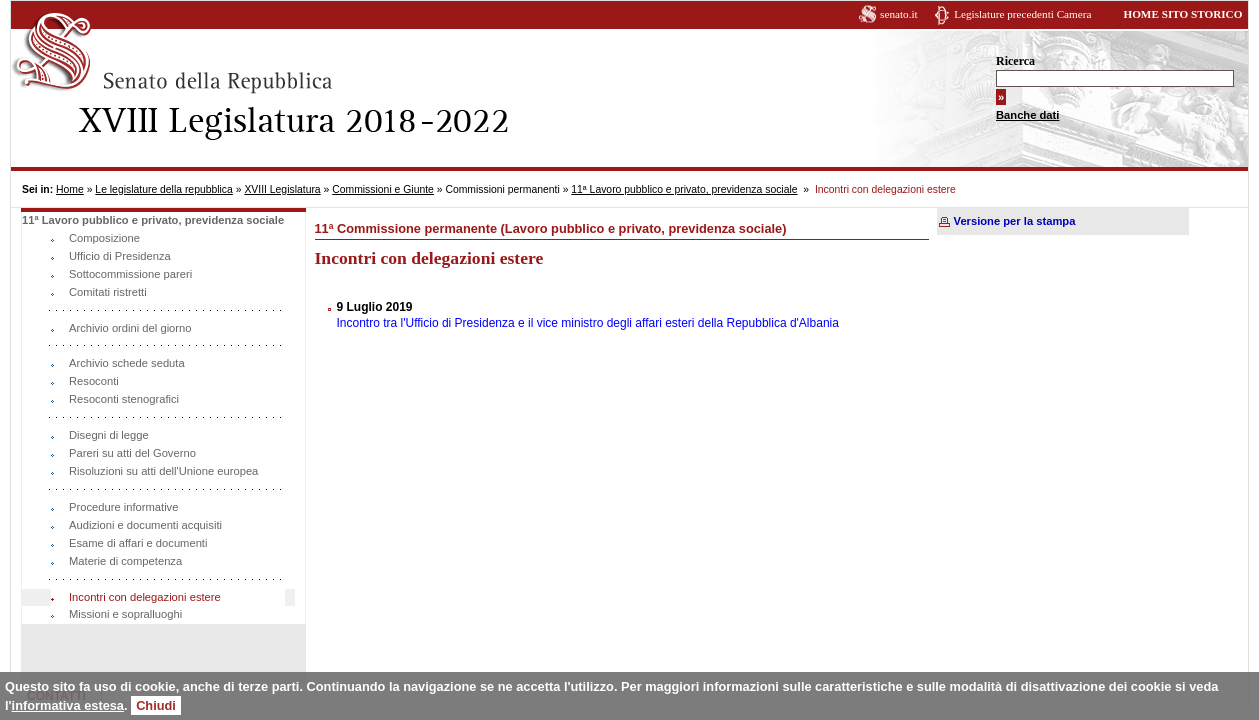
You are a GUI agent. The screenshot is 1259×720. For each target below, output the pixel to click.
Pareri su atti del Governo (132, 453)
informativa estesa (68, 705)
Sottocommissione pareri (130, 274)
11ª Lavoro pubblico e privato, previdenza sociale (684, 189)
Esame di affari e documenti (138, 543)
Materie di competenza (125, 561)
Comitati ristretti (108, 292)
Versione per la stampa (1015, 221)
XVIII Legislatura (282, 189)
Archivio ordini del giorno (130, 328)
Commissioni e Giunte (383, 189)
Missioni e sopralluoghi (125, 614)
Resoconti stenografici (124, 399)
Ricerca (1015, 61)
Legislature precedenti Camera (1022, 14)
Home (70, 189)
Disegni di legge (109, 435)
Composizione (104, 238)
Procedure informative (123, 507)
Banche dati (1027, 115)
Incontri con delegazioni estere (145, 597)
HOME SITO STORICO (1182, 14)
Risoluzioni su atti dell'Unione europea (163, 471)
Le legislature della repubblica (163, 189)
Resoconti (94, 381)
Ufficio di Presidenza (120, 256)
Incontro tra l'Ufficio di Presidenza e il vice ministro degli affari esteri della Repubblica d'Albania (588, 323)
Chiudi (156, 705)
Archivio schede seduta (127, 363)
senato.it (899, 14)
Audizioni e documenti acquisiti (145, 525)
